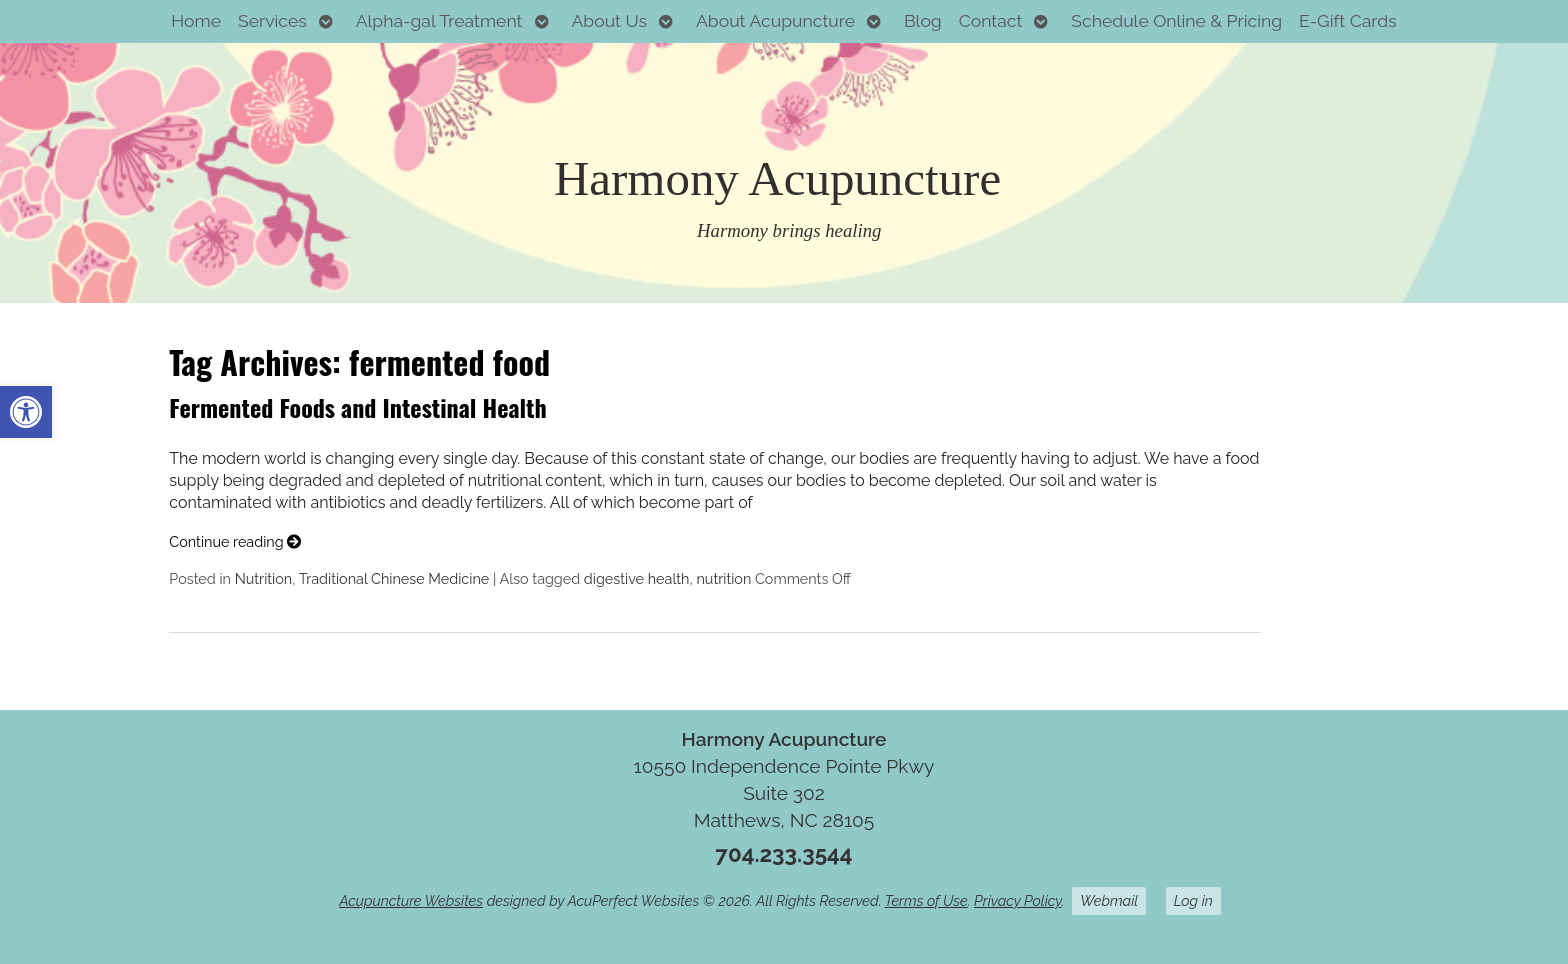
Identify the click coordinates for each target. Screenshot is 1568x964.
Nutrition (264, 578)
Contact (991, 20)
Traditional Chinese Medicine (394, 578)
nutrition (723, 578)
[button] (26, 412)
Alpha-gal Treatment (439, 20)
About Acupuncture (775, 20)
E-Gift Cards (1348, 20)
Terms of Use (926, 900)
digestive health (637, 578)
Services (272, 20)
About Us (609, 20)
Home (196, 20)
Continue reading (235, 541)
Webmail (1109, 900)
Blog (923, 20)
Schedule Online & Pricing (1176, 20)
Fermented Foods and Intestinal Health (357, 407)
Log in (1193, 900)
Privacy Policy (1017, 900)
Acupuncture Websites (411, 900)
